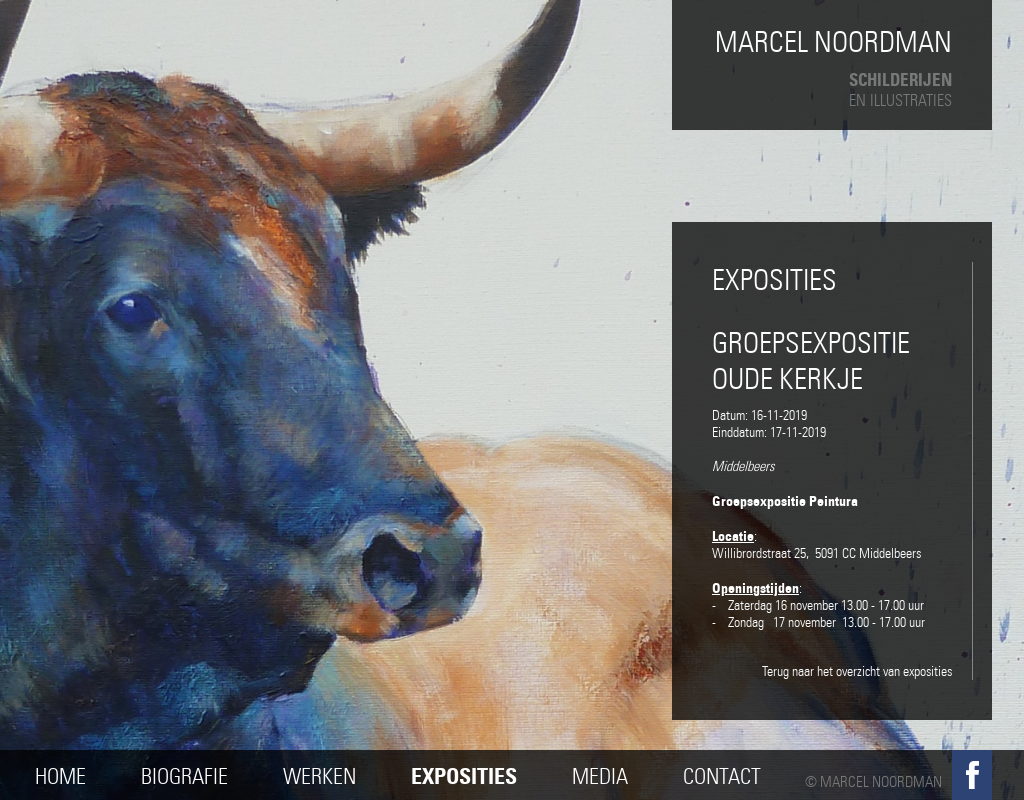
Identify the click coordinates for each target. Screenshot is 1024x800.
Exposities (464, 776)
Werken (319, 776)
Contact (722, 776)
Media (600, 776)
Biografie (184, 776)
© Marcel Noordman (873, 782)
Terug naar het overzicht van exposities (857, 671)
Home (60, 776)
